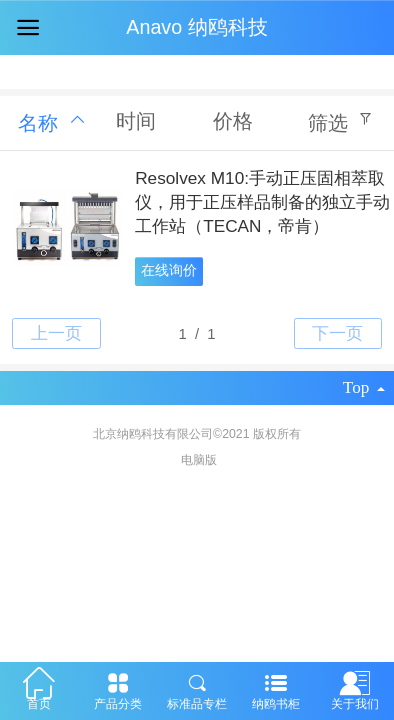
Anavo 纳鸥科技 (196, 27)
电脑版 (199, 460)
